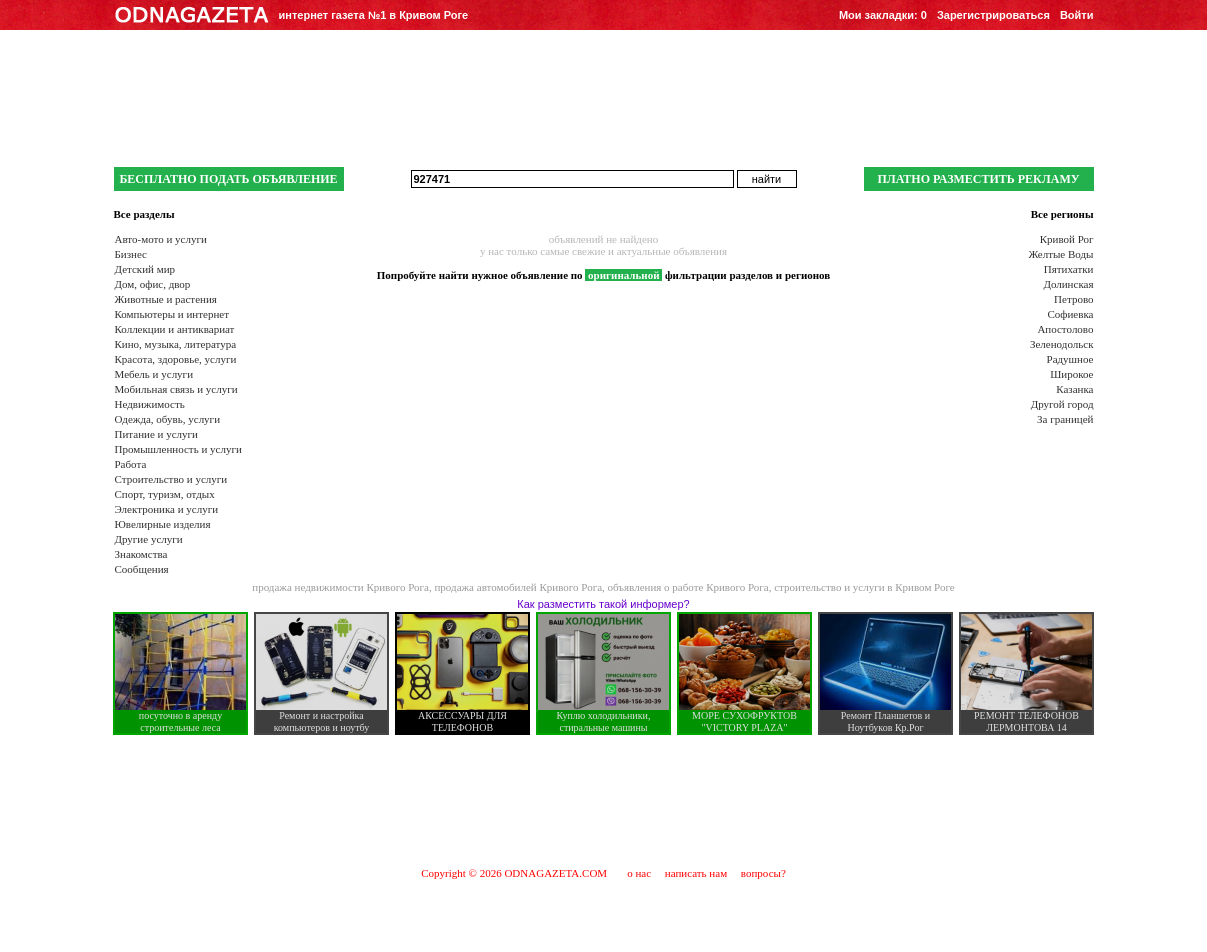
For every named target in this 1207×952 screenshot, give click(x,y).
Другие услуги (149, 539)
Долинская (1068, 284)
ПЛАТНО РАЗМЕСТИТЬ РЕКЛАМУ (978, 179)
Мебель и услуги (154, 374)
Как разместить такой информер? (603, 604)
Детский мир (145, 269)
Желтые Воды (1060, 254)
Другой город (1062, 404)
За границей (1065, 419)
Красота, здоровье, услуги (176, 359)
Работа (131, 464)
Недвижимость (150, 404)
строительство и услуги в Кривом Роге (864, 587)
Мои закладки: (883, 15)
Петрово (1073, 299)
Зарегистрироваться (993, 15)
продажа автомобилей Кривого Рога (518, 587)
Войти (1077, 15)
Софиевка (1071, 314)
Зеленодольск (1062, 344)
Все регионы (1062, 214)
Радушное (1070, 359)
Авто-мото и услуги (161, 239)
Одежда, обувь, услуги (168, 419)
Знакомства (141, 554)
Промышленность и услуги (178, 449)
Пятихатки (1069, 269)
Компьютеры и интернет (172, 314)
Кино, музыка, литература (176, 344)
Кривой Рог (1067, 239)
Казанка (1074, 389)
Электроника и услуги (167, 509)
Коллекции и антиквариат (175, 329)
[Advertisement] (604, 800)
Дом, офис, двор (153, 284)
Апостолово (1065, 329)
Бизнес (131, 254)
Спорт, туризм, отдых (165, 494)
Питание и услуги (156, 434)
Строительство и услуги (171, 479)
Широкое (1071, 374)
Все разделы (144, 214)
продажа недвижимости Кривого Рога (340, 587)
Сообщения (142, 569)
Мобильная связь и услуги (176, 389)
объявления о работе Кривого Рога (688, 587)
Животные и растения (166, 299)
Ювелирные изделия (163, 524)
